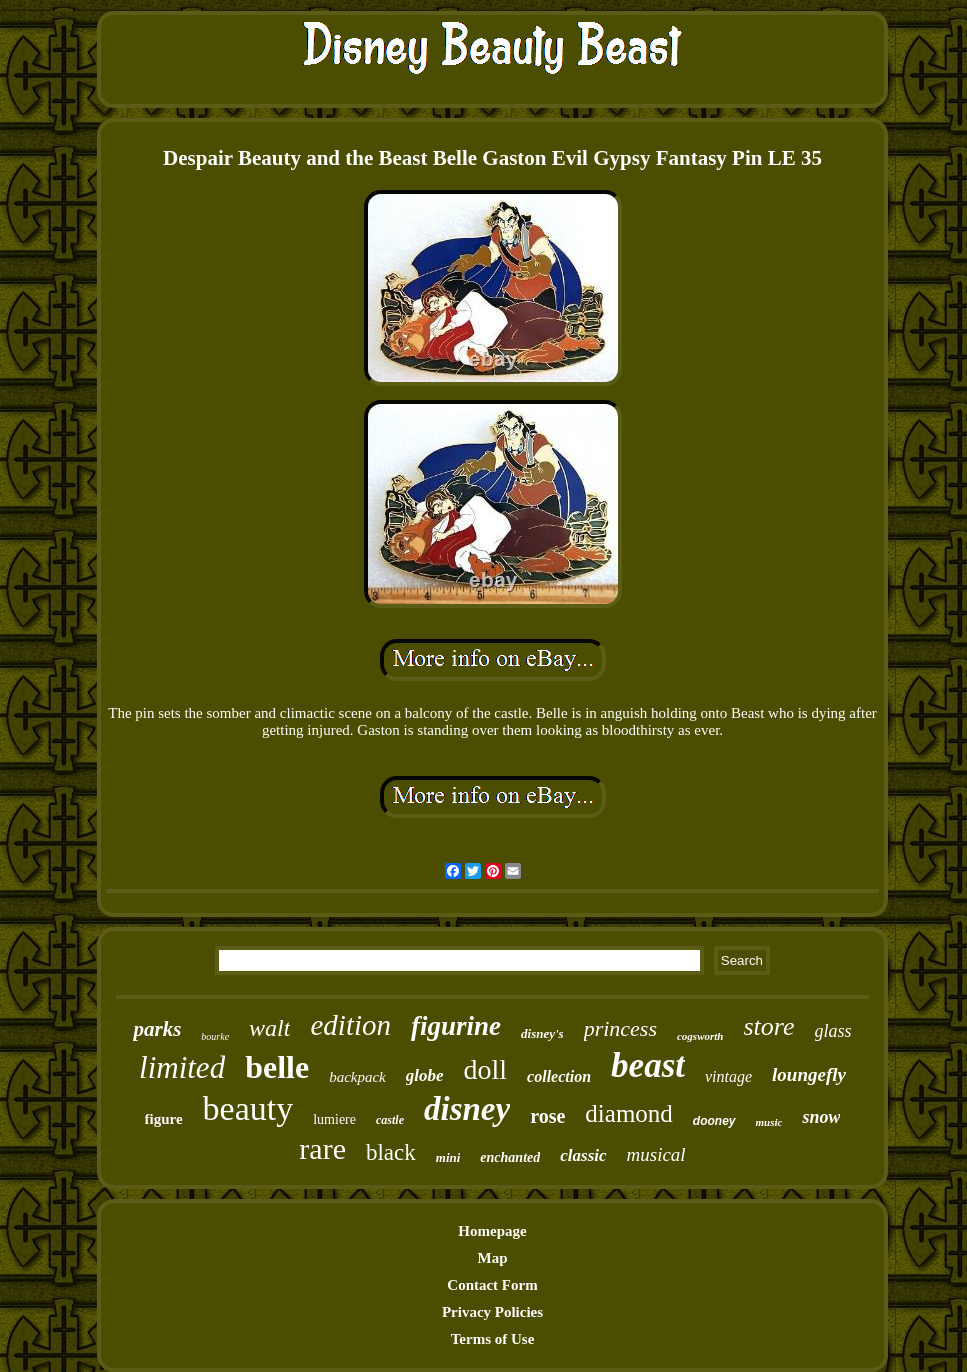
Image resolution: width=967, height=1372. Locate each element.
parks (157, 1029)
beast (648, 1065)
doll (486, 1069)
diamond (629, 1113)
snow (821, 1117)
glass (833, 1031)
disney (467, 1109)
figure (164, 1119)
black (391, 1152)
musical (656, 1154)
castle (390, 1120)
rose (547, 1116)
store (768, 1026)
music (769, 1122)
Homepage (492, 1231)
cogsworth (700, 1036)
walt (269, 1028)
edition (350, 1025)
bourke (215, 1036)
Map (493, 1258)
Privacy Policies (492, 1312)
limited (182, 1067)
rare (322, 1148)
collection (559, 1076)
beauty (248, 1108)
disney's (542, 1033)
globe (425, 1075)
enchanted (510, 1157)
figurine (456, 1026)
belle (277, 1067)
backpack (357, 1077)
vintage (728, 1076)
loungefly (809, 1074)
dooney (714, 1121)
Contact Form (492, 1285)
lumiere (334, 1119)
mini (448, 1157)
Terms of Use (493, 1339)
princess (620, 1028)
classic (583, 1155)
